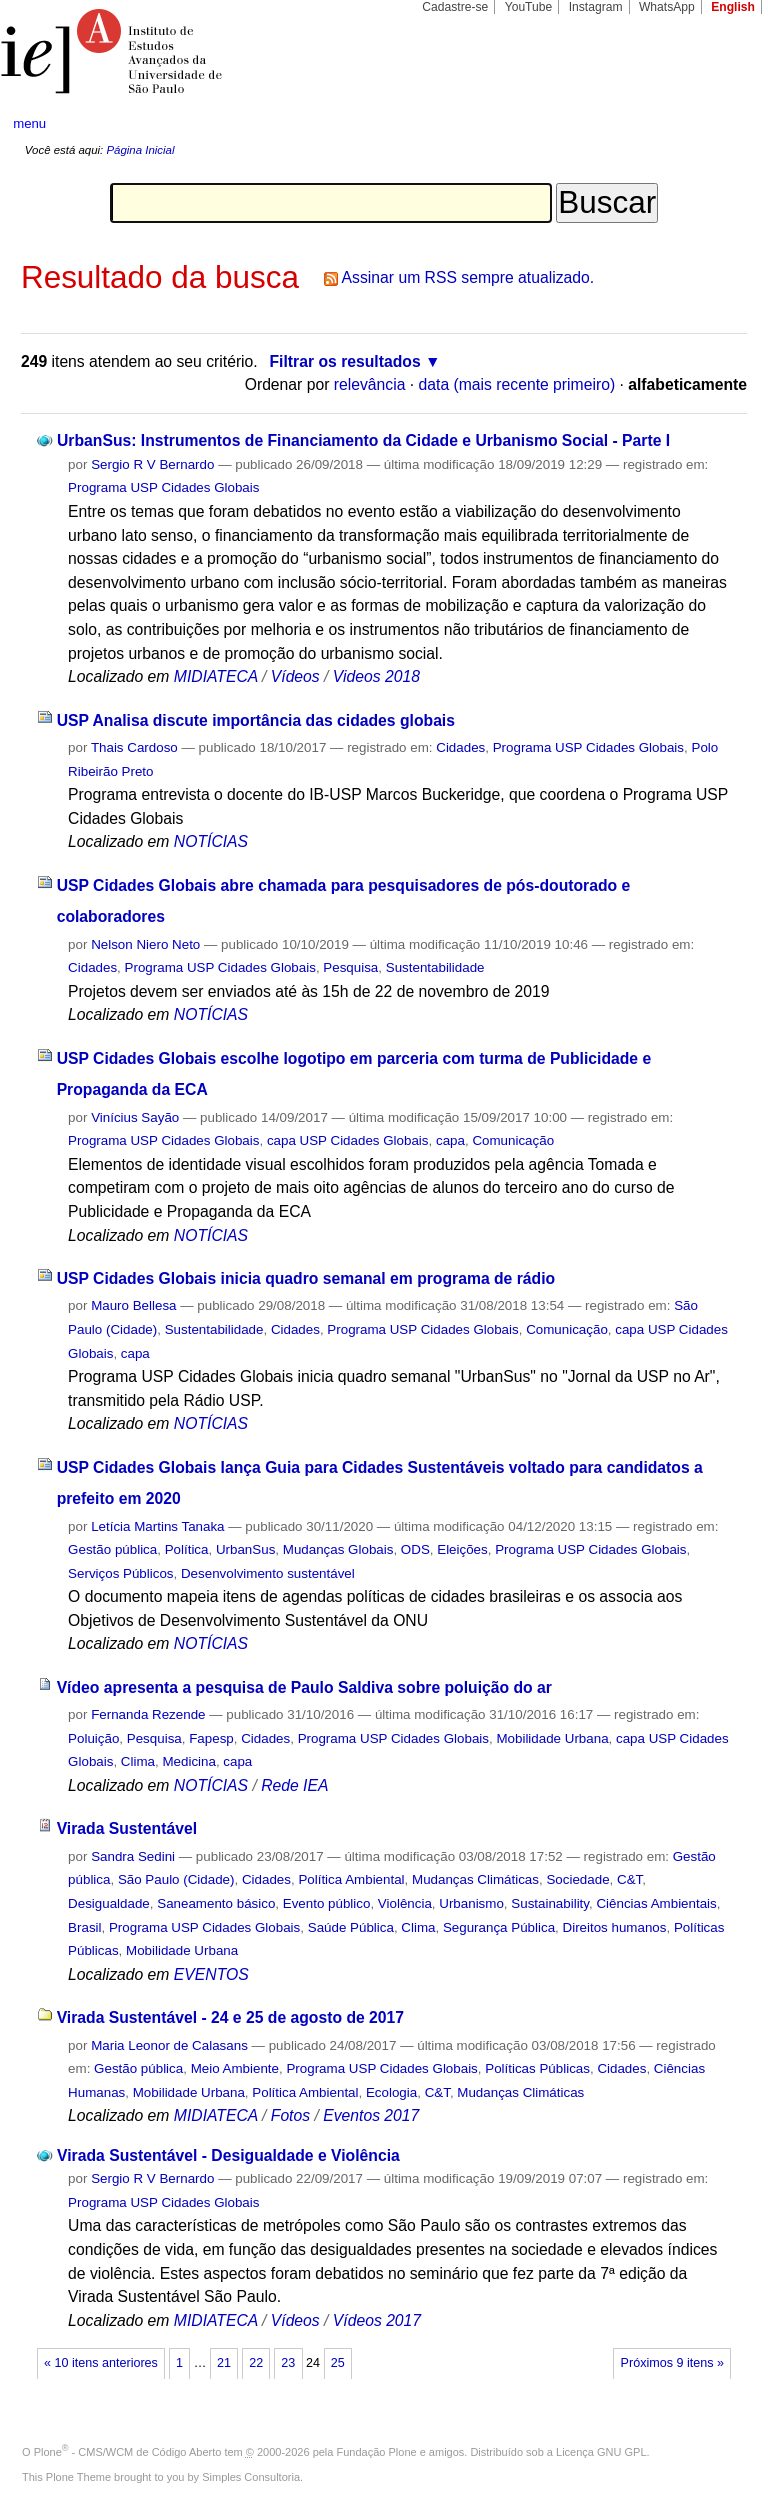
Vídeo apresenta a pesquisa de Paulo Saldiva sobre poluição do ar (304, 1687)
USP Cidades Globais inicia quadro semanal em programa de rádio (306, 1278)
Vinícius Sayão (135, 1117)
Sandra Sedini (133, 1856)
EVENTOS (211, 1974)
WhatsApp (667, 7)
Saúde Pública (351, 1927)
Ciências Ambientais (656, 1903)
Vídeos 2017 (377, 2320)
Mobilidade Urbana (552, 1738)
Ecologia (391, 2092)
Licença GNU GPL (601, 2452)
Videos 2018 (376, 676)
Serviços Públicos (120, 1573)
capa (450, 1140)
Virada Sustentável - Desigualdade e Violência (228, 2155)
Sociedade (577, 1879)
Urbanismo (471, 1903)
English (733, 7)
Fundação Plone (377, 2452)
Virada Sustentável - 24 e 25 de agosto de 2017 (230, 2017)
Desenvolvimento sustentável (268, 1573)
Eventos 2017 (371, 2115)
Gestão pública (112, 1549)
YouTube (529, 7)
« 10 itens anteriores (101, 2363)
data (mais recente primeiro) (517, 384)
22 (256, 2363)
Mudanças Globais (338, 1549)
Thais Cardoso (134, 747)
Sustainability (550, 1903)
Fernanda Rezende (148, 1714)
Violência (405, 1903)
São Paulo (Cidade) (176, 1879)
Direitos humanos (615, 1927)
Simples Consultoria (251, 2477)
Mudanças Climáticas (475, 1879)
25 (338, 2363)
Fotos (290, 2115)
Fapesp (211, 1738)
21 (224, 2363)
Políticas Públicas (537, 2068)
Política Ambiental (351, 1879)
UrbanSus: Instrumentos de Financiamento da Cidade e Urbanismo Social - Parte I (363, 440)
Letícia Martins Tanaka (157, 1526)
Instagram (596, 7)
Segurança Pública (499, 1927)
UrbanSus (245, 1549)
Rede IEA (294, 1785)
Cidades (460, 747)
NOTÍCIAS (211, 841)
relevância (370, 384)
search (714, 124)
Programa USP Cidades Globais (163, 487)
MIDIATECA (216, 676)
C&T (629, 1879)
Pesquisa (350, 967)
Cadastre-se (455, 7)
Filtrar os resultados (345, 361)
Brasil (84, 1927)
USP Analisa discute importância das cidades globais (256, 720)
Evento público (327, 1903)
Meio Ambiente (235, 2068)
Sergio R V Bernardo (152, 464)
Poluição (93, 1738)
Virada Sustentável (127, 1828)
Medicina (188, 1761)
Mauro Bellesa (133, 1305)
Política (187, 1549)
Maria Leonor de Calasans (169, 2045)
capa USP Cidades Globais (348, 1140)
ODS (415, 1549)
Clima (138, 1761)
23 (288, 2363)
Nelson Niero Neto (145, 944)
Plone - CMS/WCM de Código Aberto (128, 2452)
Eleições (462, 1549)
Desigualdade (109, 1903)
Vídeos (295, 676)
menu (29, 123)
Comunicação (513, 1140)
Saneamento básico (216, 1903)
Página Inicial (140, 150)
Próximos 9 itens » (672, 2363)
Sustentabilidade (435, 967)
